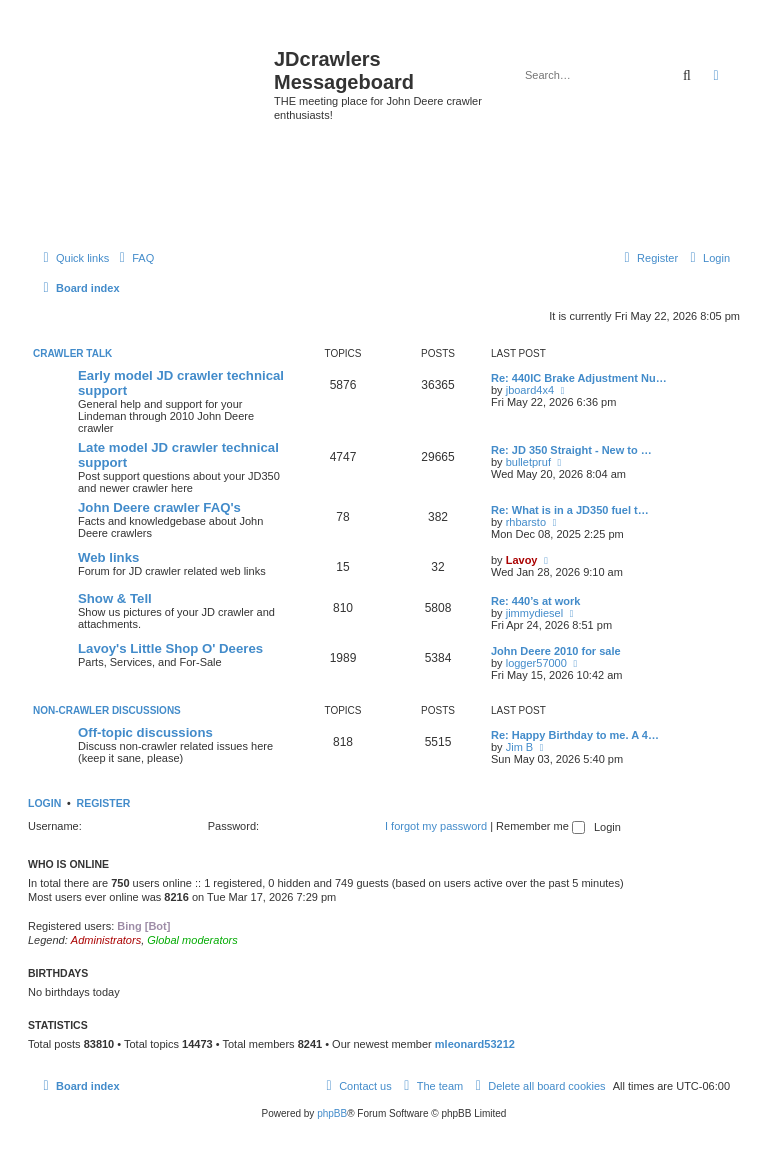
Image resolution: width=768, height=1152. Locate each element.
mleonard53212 (475, 1044)
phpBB (332, 1113)
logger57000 (536, 663)
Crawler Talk (72, 353)
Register (104, 803)
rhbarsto (526, 522)
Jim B (520, 747)
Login (44, 803)
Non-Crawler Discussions (107, 710)
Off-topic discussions (145, 732)
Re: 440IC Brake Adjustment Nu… (579, 378)
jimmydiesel (534, 613)
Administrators (106, 940)
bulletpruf (528, 462)
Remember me (540, 826)
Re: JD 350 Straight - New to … (571, 450)
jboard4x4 (530, 390)
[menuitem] (134, 258)
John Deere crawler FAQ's (159, 507)
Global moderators (192, 940)
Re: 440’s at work (535, 601)
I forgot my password (436, 826)
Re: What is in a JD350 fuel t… (570, 510)
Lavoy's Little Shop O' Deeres (170, 648)
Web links (108, 557)
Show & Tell (115, 598)
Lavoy (522, 560)
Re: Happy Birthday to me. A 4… (575, 735)
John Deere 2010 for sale (556, 651)
